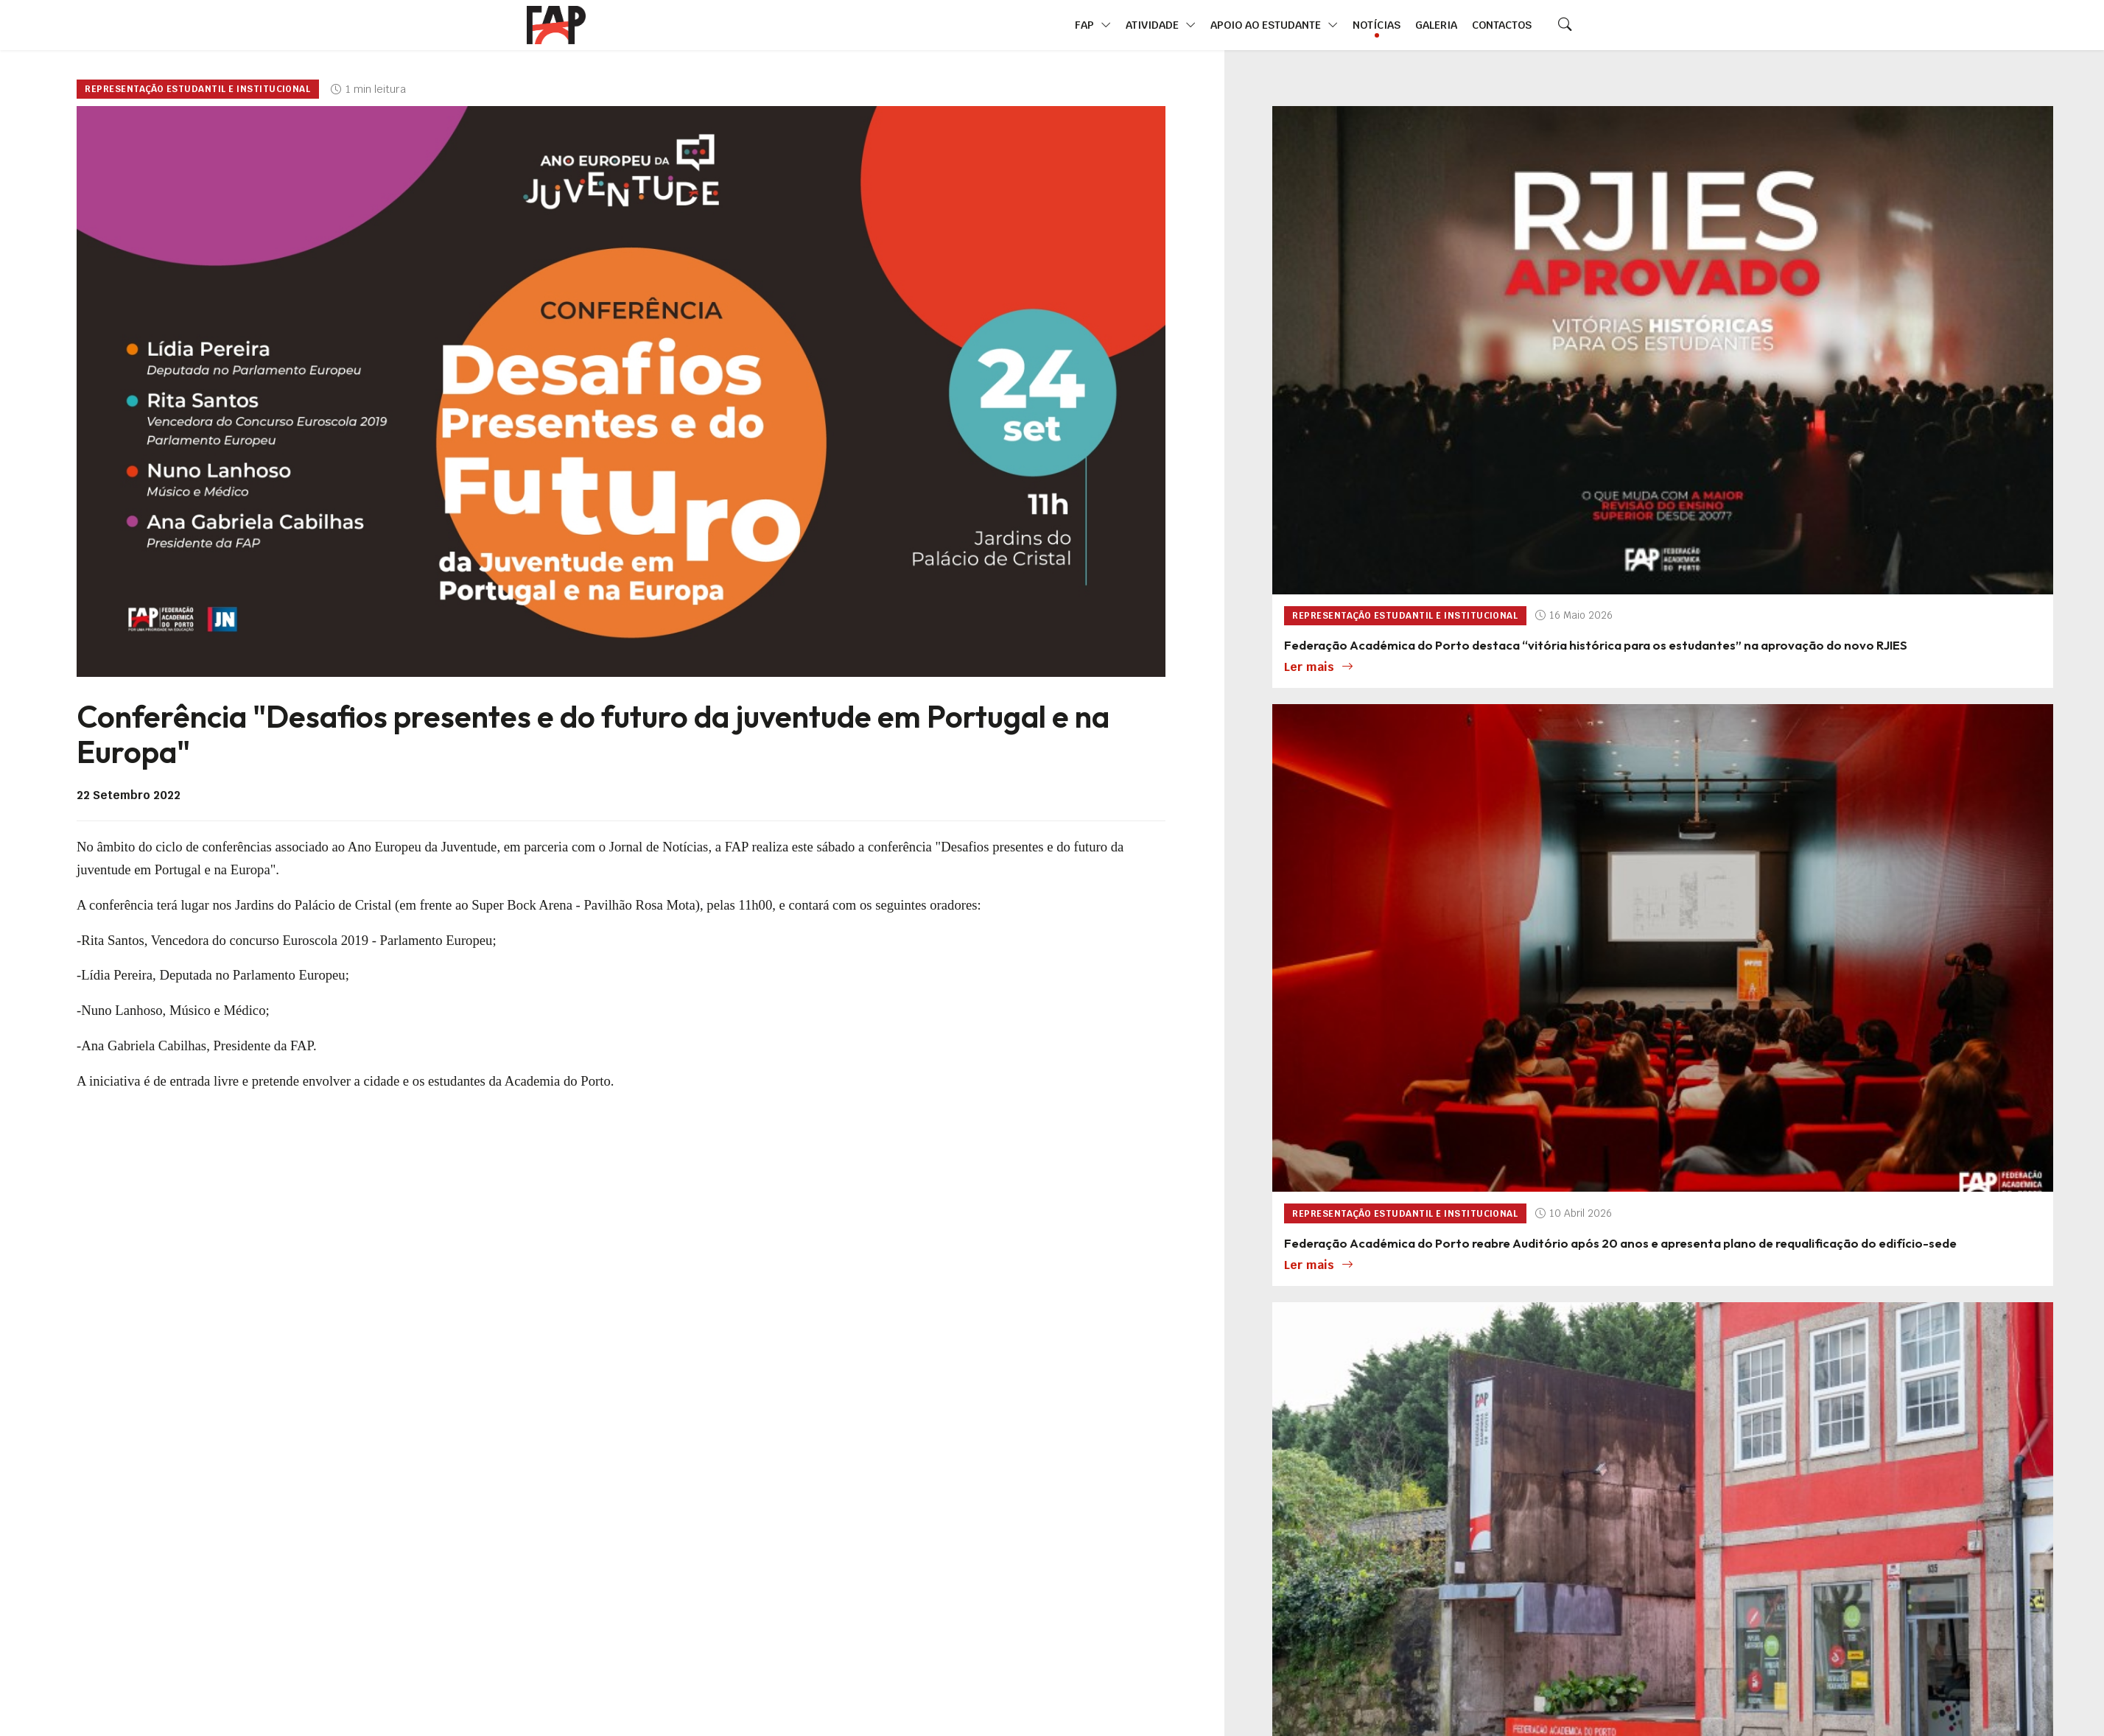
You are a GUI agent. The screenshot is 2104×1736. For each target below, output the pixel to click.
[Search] (1564, 25)
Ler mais (1318, 667)
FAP (1093, 25)
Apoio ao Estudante (1274, 25)
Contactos (1502, 25)
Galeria (1436, 25)
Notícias (1376, 25)
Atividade (1161, 25)
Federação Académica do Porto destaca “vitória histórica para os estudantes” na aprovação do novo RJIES (1595, 645)
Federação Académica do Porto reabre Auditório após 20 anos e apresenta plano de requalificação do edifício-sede (1620, 1243)
